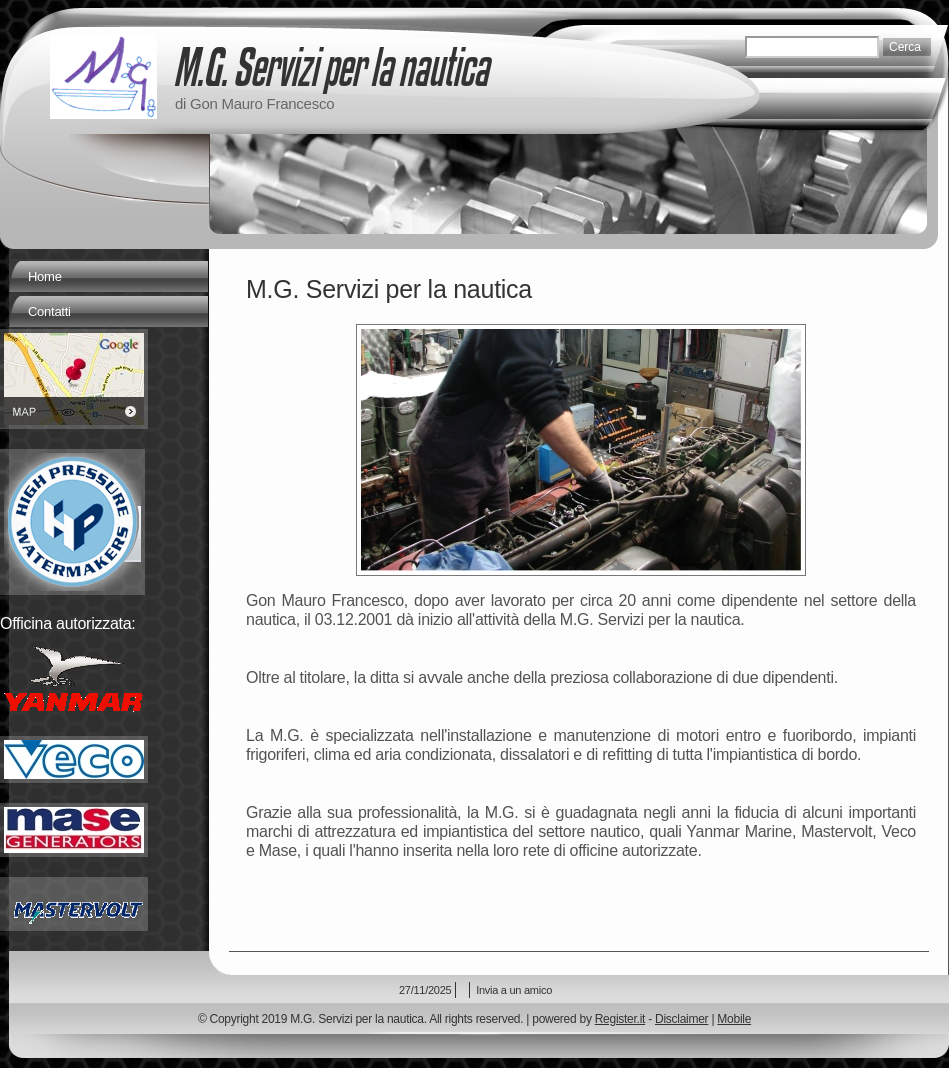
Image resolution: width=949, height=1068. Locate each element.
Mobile (734, 1019)
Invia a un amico (514, 990)
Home (45, 276)
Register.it (620, 1019)
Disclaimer (681, 1019)
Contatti (49, 311)
